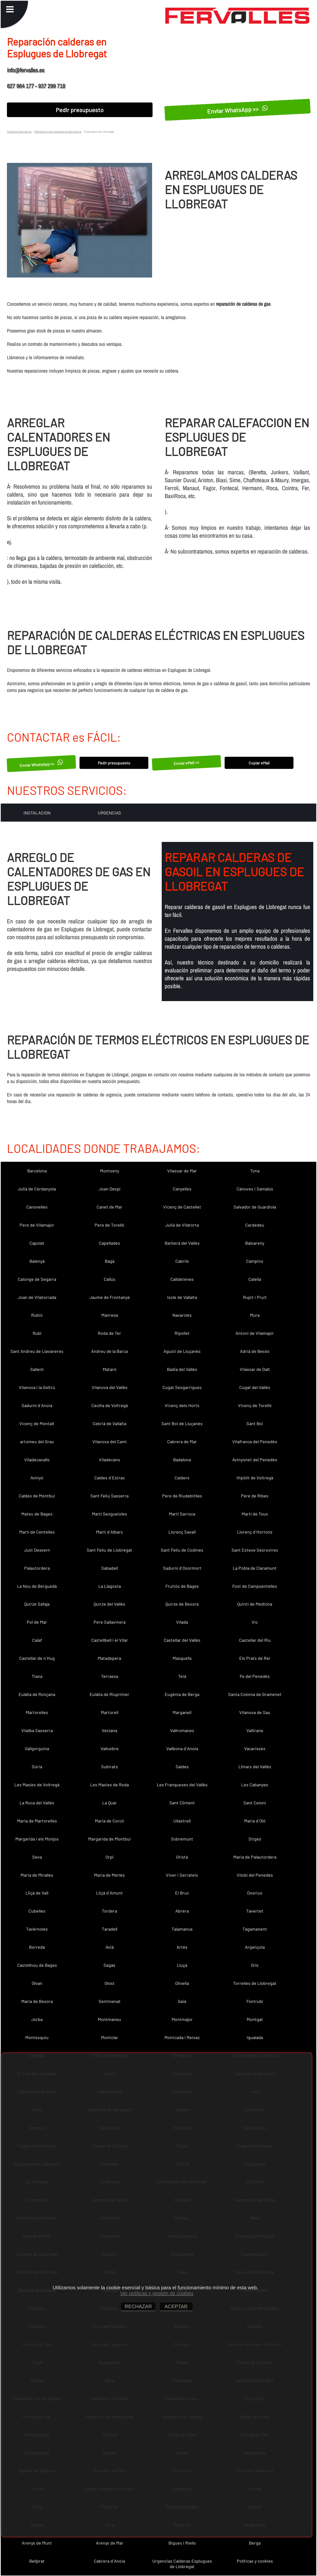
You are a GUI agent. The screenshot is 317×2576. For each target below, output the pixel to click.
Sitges (254, 1839)
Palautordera (37, 1568)
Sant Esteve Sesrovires (255, 1550)
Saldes (182, 1766)
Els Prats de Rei (254, 1658)
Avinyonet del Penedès (254, 1459)
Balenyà (37, 1261)
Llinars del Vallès (254, 1766)
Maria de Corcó (109, 1820)
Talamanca (182, 1929)
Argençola (255, 1947)
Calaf (37, 1640)
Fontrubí (254, 2001)
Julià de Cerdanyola (37, 1188)
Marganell (182, 1712)
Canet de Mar (109, 1207)
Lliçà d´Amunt (109, 1892)
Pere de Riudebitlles (182, 1495)
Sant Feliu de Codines (182, 1550)
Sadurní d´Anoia (37, 1405)
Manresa (109, 1315)
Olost (110, 1983)
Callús (109, 1279)
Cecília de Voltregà (109, 1405)
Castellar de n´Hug (37, 1658)
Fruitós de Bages (182, 1586)
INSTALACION (37, 812)
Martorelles (37, 1712)
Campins (254, 1261)
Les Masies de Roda (109, 1784)
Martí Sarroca (182, 1513)
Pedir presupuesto (80, 109)
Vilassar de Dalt (255, 1369)
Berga (255, 2543)
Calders (182, 1477)
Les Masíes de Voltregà (36, 1784)
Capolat (36, 1243)
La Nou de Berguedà (37, 1586)
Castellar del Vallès (182, 1640)
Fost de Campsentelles (254, 1586)
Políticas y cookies (255, 2561)
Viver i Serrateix (182, 1875)
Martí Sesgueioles (109, 1513)
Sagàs (109, 1965)
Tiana (37, 1676)
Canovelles (37, 1207)
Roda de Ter (109, 1333)
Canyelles (182, 1188)
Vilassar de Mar (182, 1170)
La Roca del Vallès (37, 1802)
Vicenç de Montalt (36, 1423)
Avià (110, 1947)
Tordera (109, 1911)
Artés (182, 1947)
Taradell (109, 1929)
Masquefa (182, 1658)
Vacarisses (254, 1748)
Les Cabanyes (254, 1784)
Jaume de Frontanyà (109, 1297)
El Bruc (182, 1892)
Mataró (109, 1369)
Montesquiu (37, 2037)
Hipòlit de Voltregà (255, 1477)
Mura (255, 1315)
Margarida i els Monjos (37, 1839)
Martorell (109, 1712)
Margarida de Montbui (109, 1839)
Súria (37, 1766)
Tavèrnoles (37, 1929)
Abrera (182, 1911)
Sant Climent (182, 1802)
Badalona (182, 1459)
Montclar (109, 2037)
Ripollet (182, 1333)
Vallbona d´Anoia (182, 1748)
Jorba (37, 2019)
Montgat (255, 2019)
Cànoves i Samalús (255, 1188)
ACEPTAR (176, 2306)
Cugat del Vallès (254, 1387)
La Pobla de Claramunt (255, 1568)
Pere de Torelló (109, 1225)
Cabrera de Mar (182, 1441)
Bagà (109, 1261)
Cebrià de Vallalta (109, 1423)
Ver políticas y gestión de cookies (156, 2293)
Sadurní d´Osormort (182, 1568)
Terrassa (109, 1676)
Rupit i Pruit (255, 1297)
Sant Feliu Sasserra (109, 1495)
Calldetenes (182, 1279)
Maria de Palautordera (254, 1857)
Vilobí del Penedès (255, 1875)
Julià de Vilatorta (182, 1225)
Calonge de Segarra (37, 1279)
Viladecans (109, 1459)
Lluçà (182, 1965)
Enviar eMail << (186, 762)
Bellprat (37, 2561)
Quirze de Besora (182, 1604)
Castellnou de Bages (37, 1965)
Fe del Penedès (255, 1676)
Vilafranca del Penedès (254, 1441)
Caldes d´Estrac (109, 1477)
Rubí (37, 1333)
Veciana (109, 1730)
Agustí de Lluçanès (182, 1351)
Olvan (37, 1983)
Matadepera (109, 1658)
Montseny (109, 1170)
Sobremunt (182, 1839)
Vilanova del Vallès (110, 1387)
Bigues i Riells (182, 2543)
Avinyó (36, 1477)
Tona (255, 1170)
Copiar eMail (259, 762)
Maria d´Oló (254, 1820)
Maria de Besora (37, 2001)
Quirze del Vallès (109, 1604)
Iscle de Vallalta (182, 1297)
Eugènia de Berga (182, 1694)
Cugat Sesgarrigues (182, 1387)
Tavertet (254, 1911)
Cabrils (182, 1261)
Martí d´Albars (109, 1532)
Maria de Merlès (109, 1875)
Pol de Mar (37, 1622)
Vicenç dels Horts (182, 1405)
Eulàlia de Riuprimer (109, 1694)
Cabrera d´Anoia (109, 2561)
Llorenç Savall (182, 1532)
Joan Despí (109, 1188)
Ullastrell (182, 1820)
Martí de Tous (255, 1513)
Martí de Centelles (37, 1532)
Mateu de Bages (37, 1513)
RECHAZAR (138, 2306)
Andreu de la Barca (109, 1351)
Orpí (109, 1857)
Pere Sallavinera (110, 1622)
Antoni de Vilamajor (255, 1333)
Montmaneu (109, 2019)
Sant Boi (254, 1423)
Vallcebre (110, 1748)
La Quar (109, 1802)
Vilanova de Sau (254, 1712)
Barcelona (37, 1170)
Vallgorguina (37, 1748)
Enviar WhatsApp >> (237, 109)
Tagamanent (254, 1929)
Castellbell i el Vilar (109, 1640)
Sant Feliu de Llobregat (109, 1550)
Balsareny (254, 1243)
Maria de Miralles (37, 1875)
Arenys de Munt (37, 2543)
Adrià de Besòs (254, 1351)
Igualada (255, 2037)
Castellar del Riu (255, 1640)
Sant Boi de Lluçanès (182, 1423)
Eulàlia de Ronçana (37, 1694)
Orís (255, 1965)
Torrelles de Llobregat (254, 1983)
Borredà (37, 1947)
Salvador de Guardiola (255, 1207)
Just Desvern (37, 1550)
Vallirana (254, 1730)
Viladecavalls (37, 1459)
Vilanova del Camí (109, 1441)
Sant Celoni (254, 1802)
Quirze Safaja (37, 1604)
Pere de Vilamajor (37, 1225)
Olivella (182, 1983)
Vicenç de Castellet (182, 1207)
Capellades (109, 1243)
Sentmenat (110, 2001)
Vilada (182, 1622)
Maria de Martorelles (37, 1820)
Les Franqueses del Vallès (182, 1784)
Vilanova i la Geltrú (37, 1387)
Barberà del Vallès (182, 1243)
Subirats (109, 1766)
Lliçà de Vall (37, 1892)
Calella (254, 1279)
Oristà (182, 1857)
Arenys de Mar (109, 2543)
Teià (182, 1676)
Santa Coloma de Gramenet (255, 1694)
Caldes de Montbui (37, 1495)
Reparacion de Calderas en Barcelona (57, 131)
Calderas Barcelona (19, 131)
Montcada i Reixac (182, 2037)
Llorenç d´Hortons (254, 1532)
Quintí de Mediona (254, 1604)
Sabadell (109, 1568)
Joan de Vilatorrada (37, 1297)
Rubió (37, 1315)
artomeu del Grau (37, 1441)
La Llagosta (109, 1586)
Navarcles (182, 1315)
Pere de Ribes (254, 1495)
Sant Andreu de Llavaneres (36, 1351)
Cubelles (36, 1911)
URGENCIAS (109, 812)
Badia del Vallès (182, 1369)
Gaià (182, 2001)
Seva (37, 1857)
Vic (255, 1622)
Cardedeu (254, 1225)
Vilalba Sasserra (37, 1730)
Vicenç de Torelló (255, 1405)
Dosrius (254, 1892)
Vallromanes (182, 1730)
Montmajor (182, 2019)
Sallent (37, 1369)
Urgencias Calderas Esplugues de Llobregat (182, 2563)
